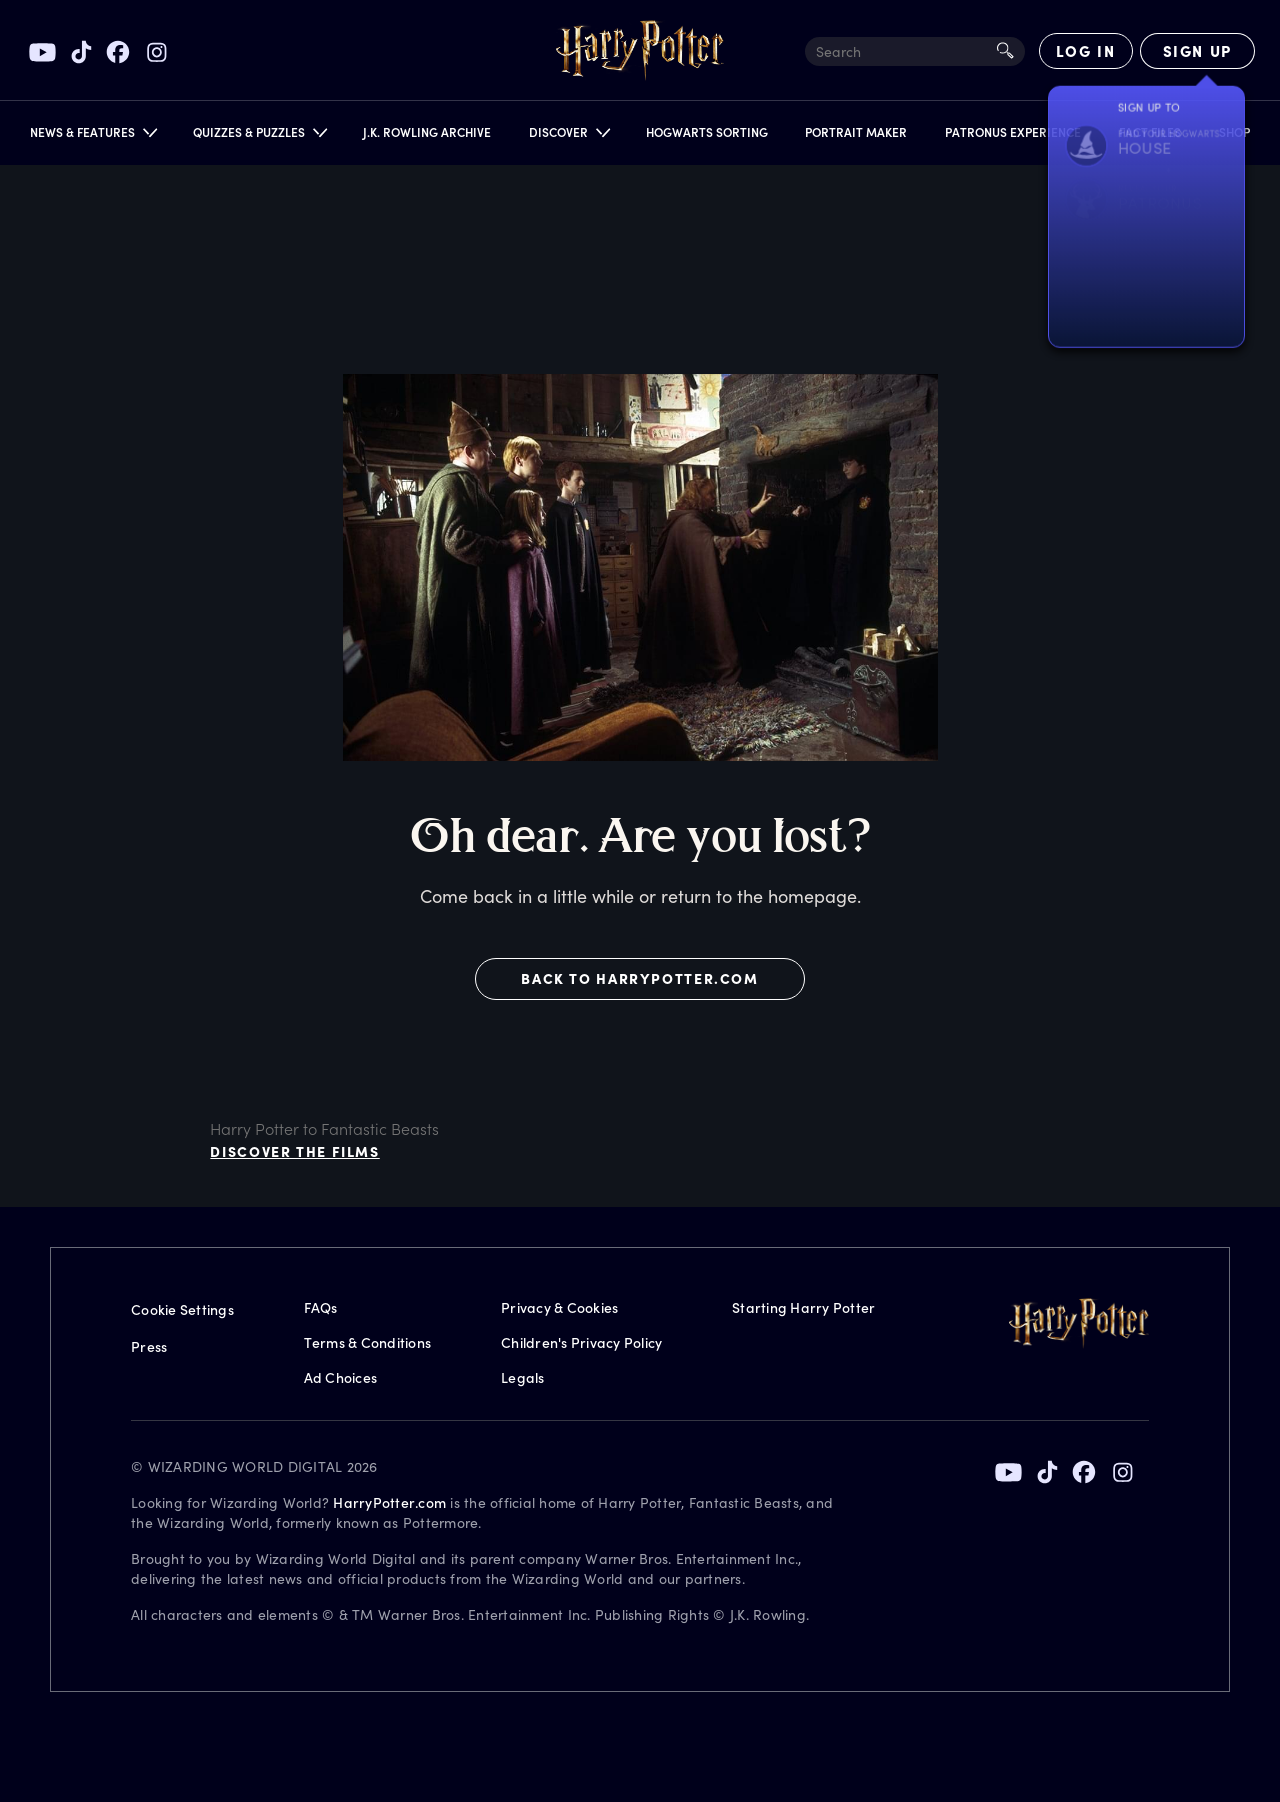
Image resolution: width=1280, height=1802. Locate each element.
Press (149, 1346)
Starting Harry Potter (803, 1307)
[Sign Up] (1197, 51)
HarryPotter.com (389, 1502)
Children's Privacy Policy (581, 1342)
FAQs (321, 1307)
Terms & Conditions (368, 1342)
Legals (523, 1377)
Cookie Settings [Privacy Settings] (182, 1309)
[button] (92, 136)
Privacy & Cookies (559, 1307)
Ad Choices (341, 1377)
